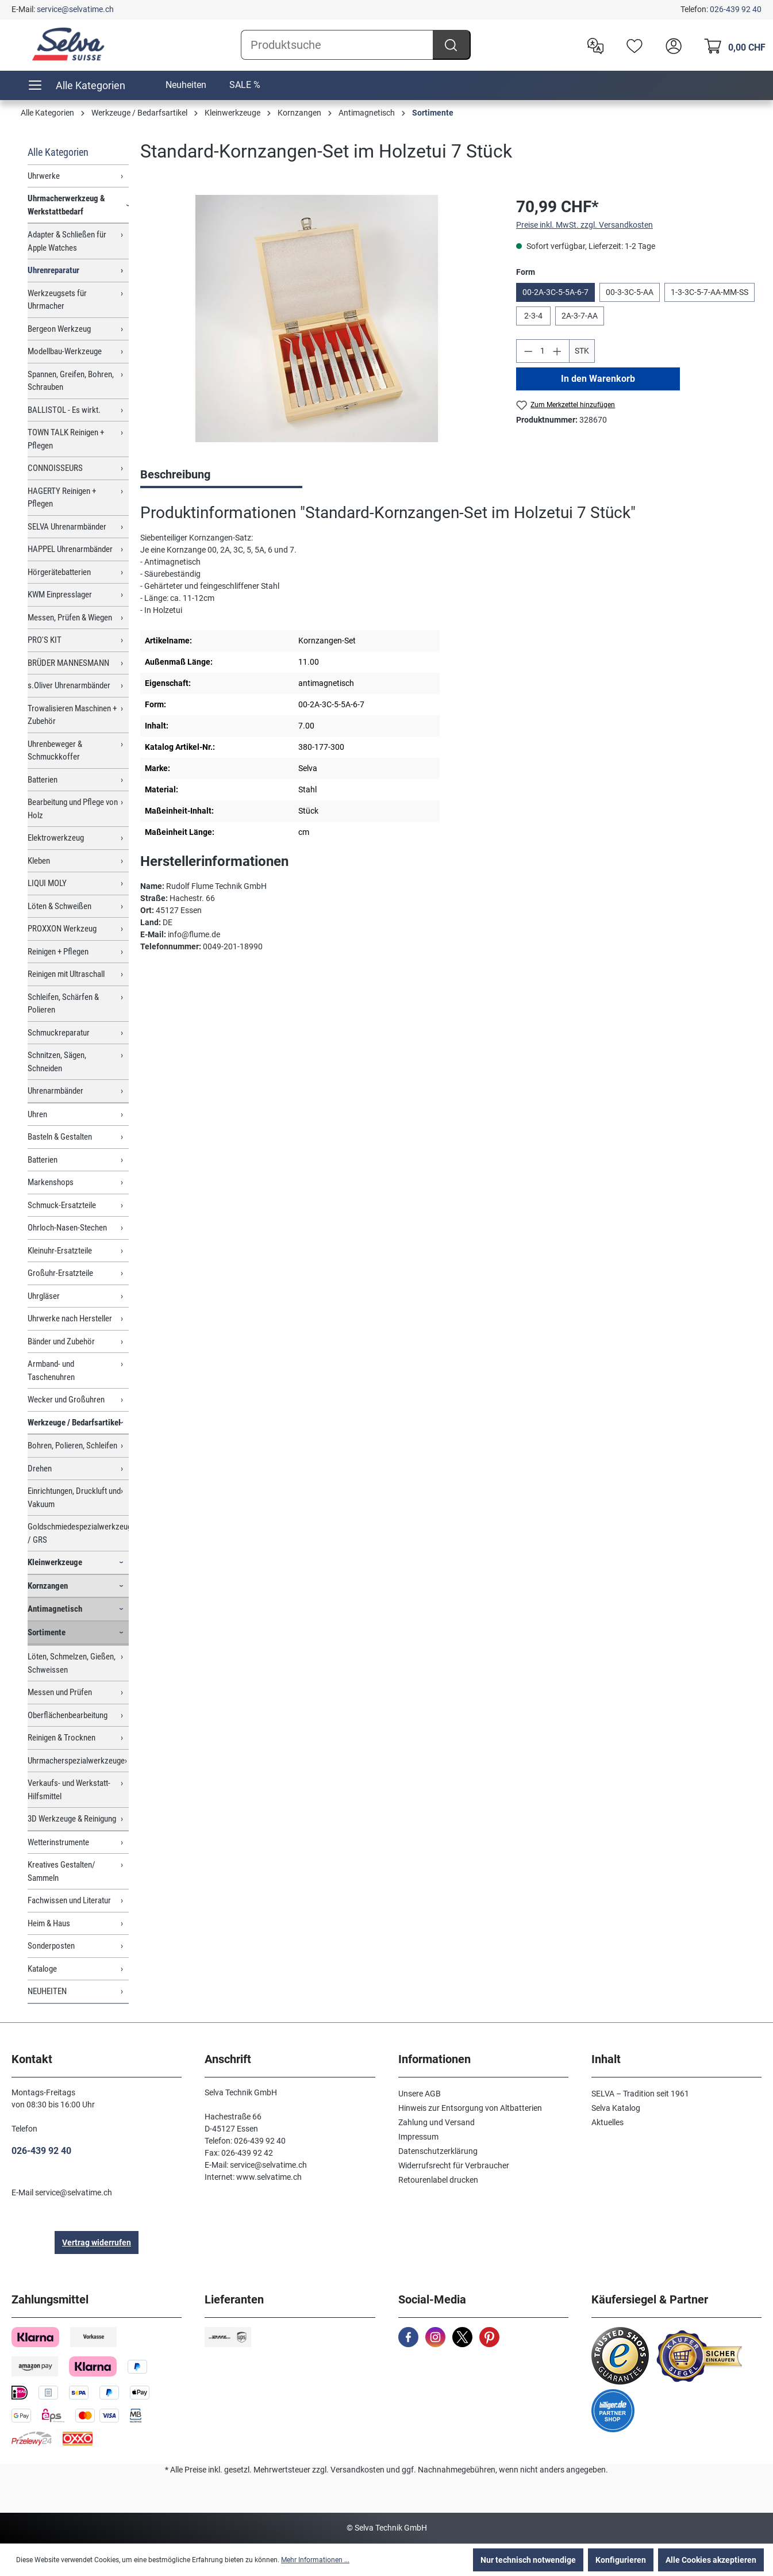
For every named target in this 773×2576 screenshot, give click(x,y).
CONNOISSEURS (55, 468)
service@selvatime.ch (75, 9)
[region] (317, 318)
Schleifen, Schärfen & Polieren (63, 1003)
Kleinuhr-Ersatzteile (60, 1250)
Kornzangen (48, 1586)
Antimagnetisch (55, 1609)
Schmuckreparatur (59, 1033)
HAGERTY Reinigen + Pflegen (62, 497)
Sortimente (47, 1632)
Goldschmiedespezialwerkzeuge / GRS (78, 1533)
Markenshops (51, 1182)
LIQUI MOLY (47, 883)
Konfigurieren (620, 2559)
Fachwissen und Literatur (69, 1900)
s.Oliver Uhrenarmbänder (69, 685)
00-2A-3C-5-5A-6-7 (555, 292)
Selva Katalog (615, 2108)
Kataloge (42, 1969)
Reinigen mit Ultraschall (66, 974)
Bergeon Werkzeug (59, 329)
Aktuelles (607, 2122)
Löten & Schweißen (59, 906)
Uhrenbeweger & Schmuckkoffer (55, 750)
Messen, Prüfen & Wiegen (70, 617)
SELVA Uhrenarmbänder (67, 527)
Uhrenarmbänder (55, 1091)
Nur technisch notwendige (528, 2559)
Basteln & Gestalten (60, 1137)
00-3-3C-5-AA (629, 292)
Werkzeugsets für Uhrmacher (57, 300)
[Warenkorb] (731, 44)
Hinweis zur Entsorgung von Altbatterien (470, 2108)
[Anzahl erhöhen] (557, 351)
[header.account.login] (670, 44)
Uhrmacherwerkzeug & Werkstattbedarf (66, 205)
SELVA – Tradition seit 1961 (640, 2093)
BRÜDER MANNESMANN (68, 663)
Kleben (39, 861)
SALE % (244, 84)
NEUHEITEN (47, 1991)
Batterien (42, 780)
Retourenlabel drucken (438, 2179)
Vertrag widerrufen (96, 2242)
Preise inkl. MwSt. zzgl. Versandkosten (584, 224)
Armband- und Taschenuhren (51, 1370)
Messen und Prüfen (60, 1692)
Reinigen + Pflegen (58, 951)
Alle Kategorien (58, 152)
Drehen (40, 1468)
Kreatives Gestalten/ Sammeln (61, 1871)
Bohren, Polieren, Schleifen (72, 1445)
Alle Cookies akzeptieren (711, 2559)
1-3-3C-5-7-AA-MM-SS (709, 292)
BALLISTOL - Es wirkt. (64, 410)
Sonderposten (51, 1946)
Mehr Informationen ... (315, 2560)
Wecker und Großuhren (66, 1399)
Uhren (37, 1114)
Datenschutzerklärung (438, 2151)
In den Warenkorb (598, 378)
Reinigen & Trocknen (61, 1737)
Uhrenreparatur (53, 270)
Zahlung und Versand (436, 2122)
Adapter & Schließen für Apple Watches (67, 241)
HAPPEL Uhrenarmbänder (70, 549)
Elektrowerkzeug (56, 838)
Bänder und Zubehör (61, 1341)
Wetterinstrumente (58, 1842)
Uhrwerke (44, 176)
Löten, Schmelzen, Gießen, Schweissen (72, 1663)
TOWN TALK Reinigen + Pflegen (66, 439)
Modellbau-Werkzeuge (65, 351)
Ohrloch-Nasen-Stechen (67, 1227)
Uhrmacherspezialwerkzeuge (76, 1760)
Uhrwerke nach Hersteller (70, 1318)
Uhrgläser (44, 1296)
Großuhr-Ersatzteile (60, 1273)
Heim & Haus (49, 1923)
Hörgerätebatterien (59, 572)
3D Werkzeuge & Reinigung (72, 1819)
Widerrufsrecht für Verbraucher (453, 2165)
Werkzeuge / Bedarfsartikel (74, 1422)
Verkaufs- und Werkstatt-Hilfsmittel (69, 1789)
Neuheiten (186, 84)
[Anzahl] (542, 351)
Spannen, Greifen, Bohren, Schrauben (71, 381)
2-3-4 (533, 315)
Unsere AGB (419, 2093)
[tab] (221, 475)
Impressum (418, 2136)
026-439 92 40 (736, 9)
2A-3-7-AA (580, 315)
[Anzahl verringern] (528, 351)
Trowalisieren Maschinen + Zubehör (72, 715)
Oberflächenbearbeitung (67, 1715)
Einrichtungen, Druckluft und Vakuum (74, 1497)
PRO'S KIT (44, 640)
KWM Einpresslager (60, 594)
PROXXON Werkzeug (62, 928)
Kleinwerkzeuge (55, 1562)
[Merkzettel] (631, 44)
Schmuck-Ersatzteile (62, 1205)
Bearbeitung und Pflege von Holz (73, 809)
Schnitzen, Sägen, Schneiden (57, 1062)
